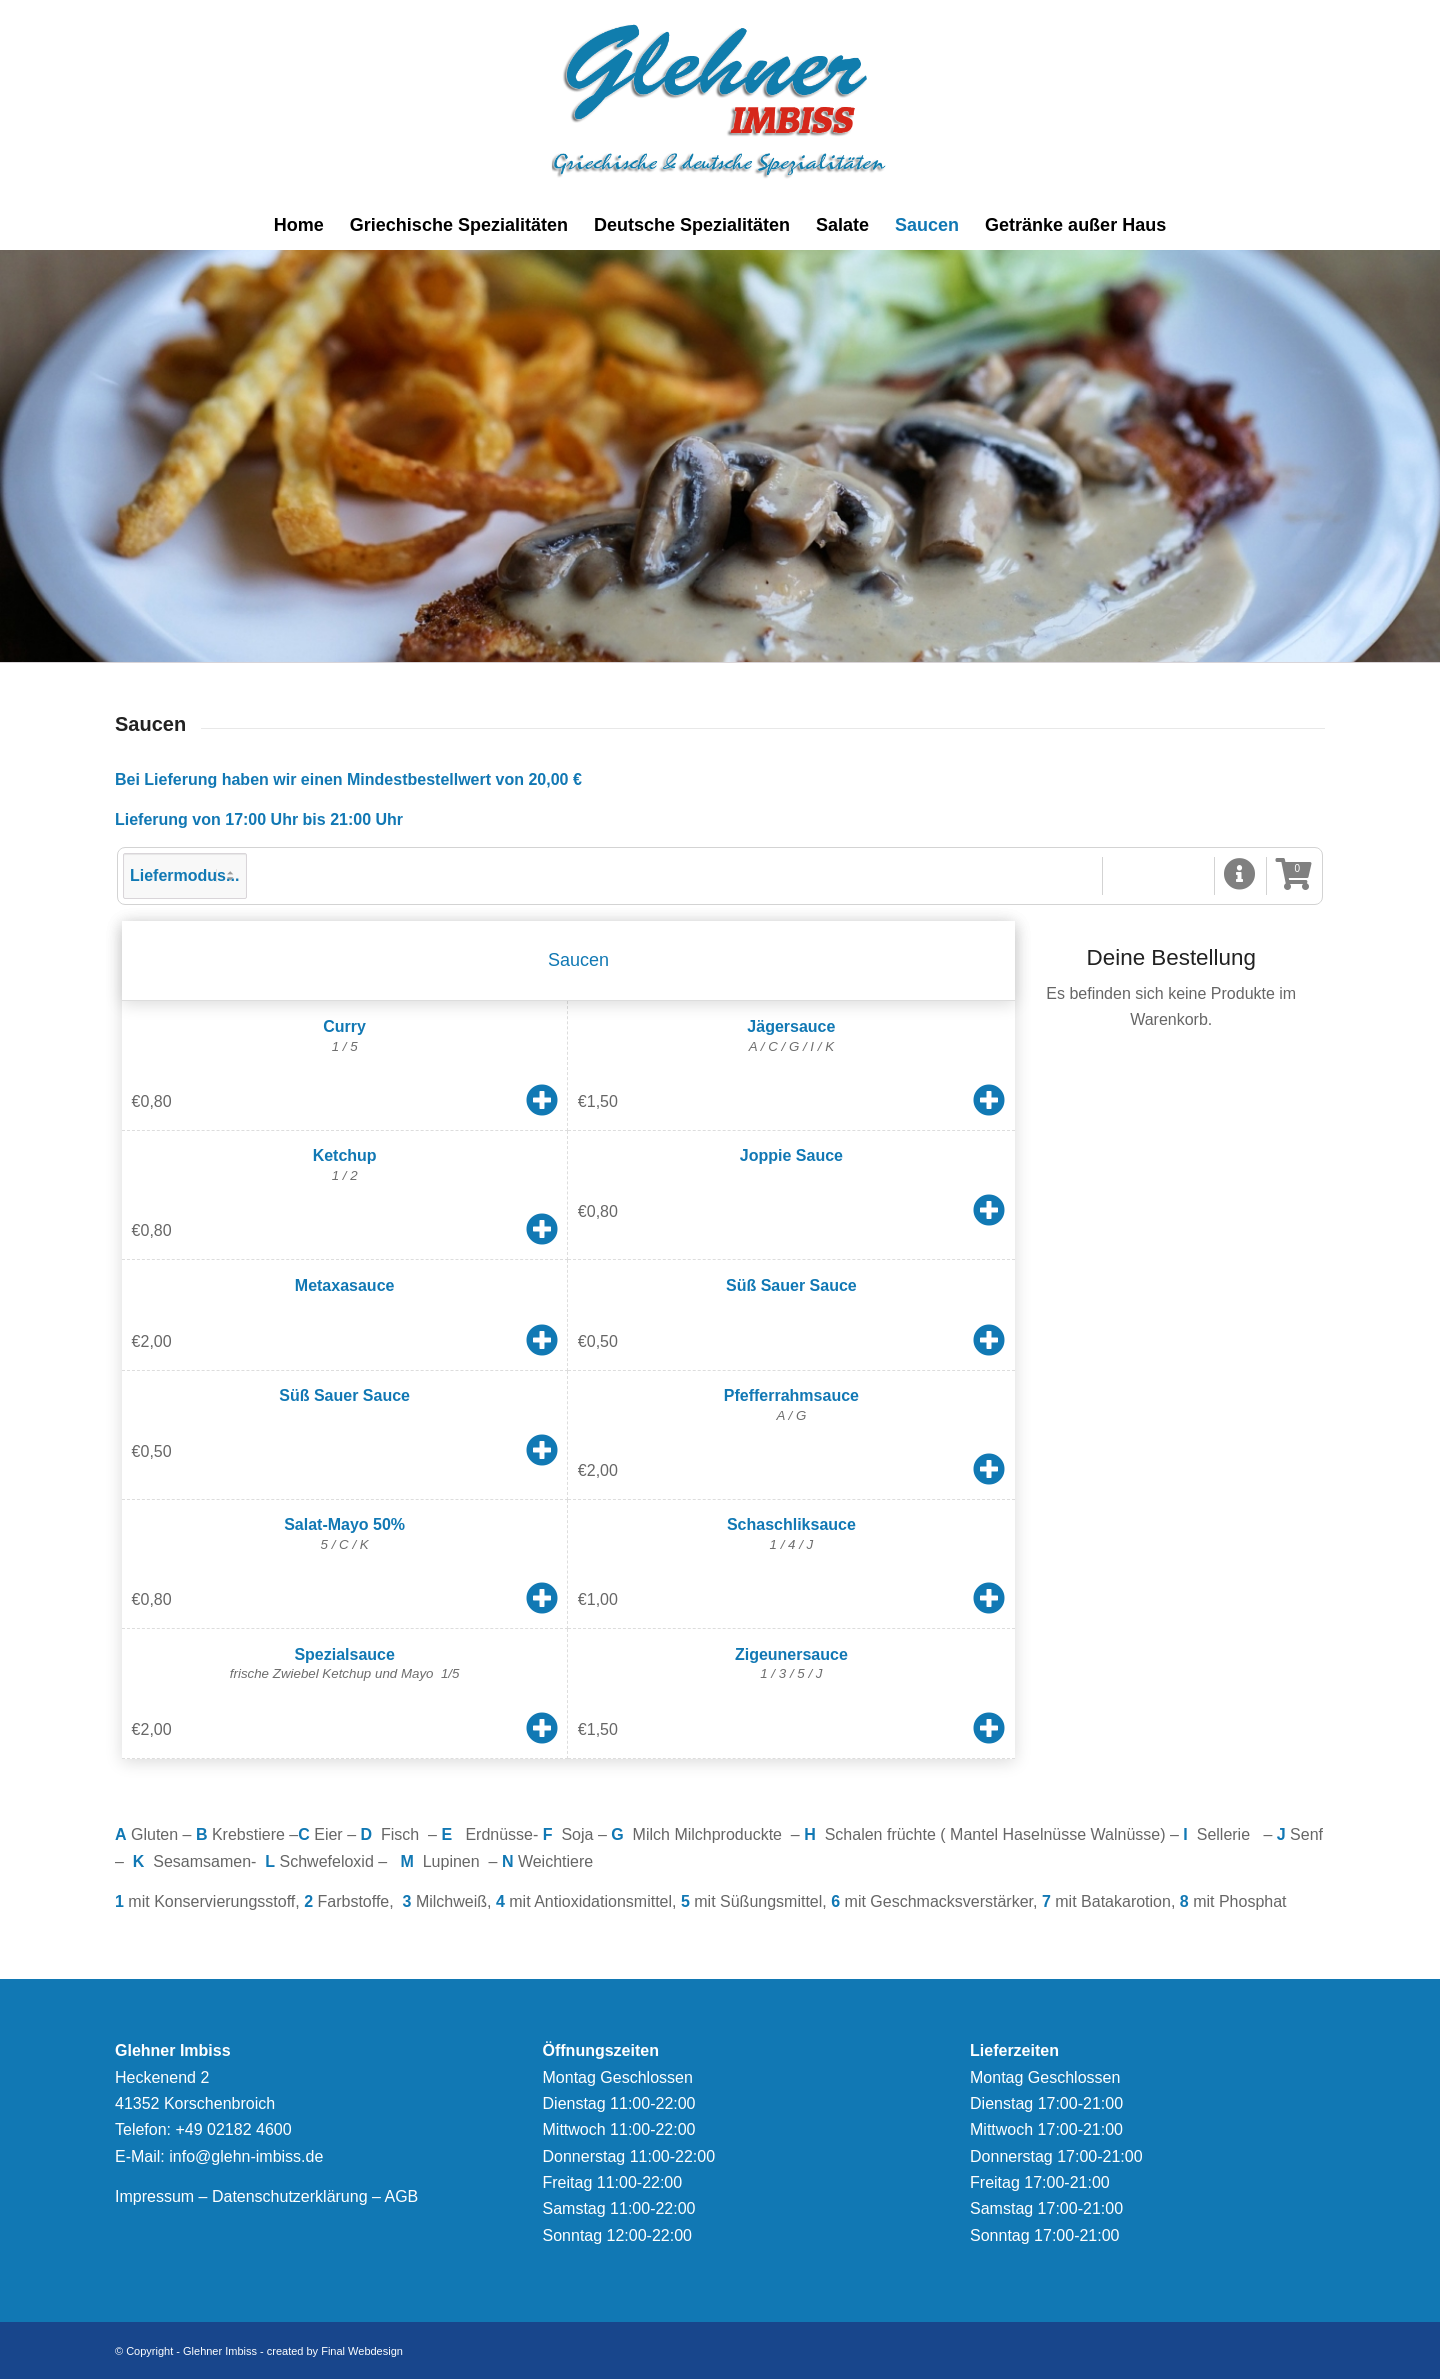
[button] (1240, 875)
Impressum (154, 2196)
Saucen (578, 960)
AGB (401, 2196)
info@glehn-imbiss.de (246, 2156)
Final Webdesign (362, 2351)
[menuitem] (299, 225)
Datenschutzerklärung (290, 2196)
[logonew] (720, 100)
